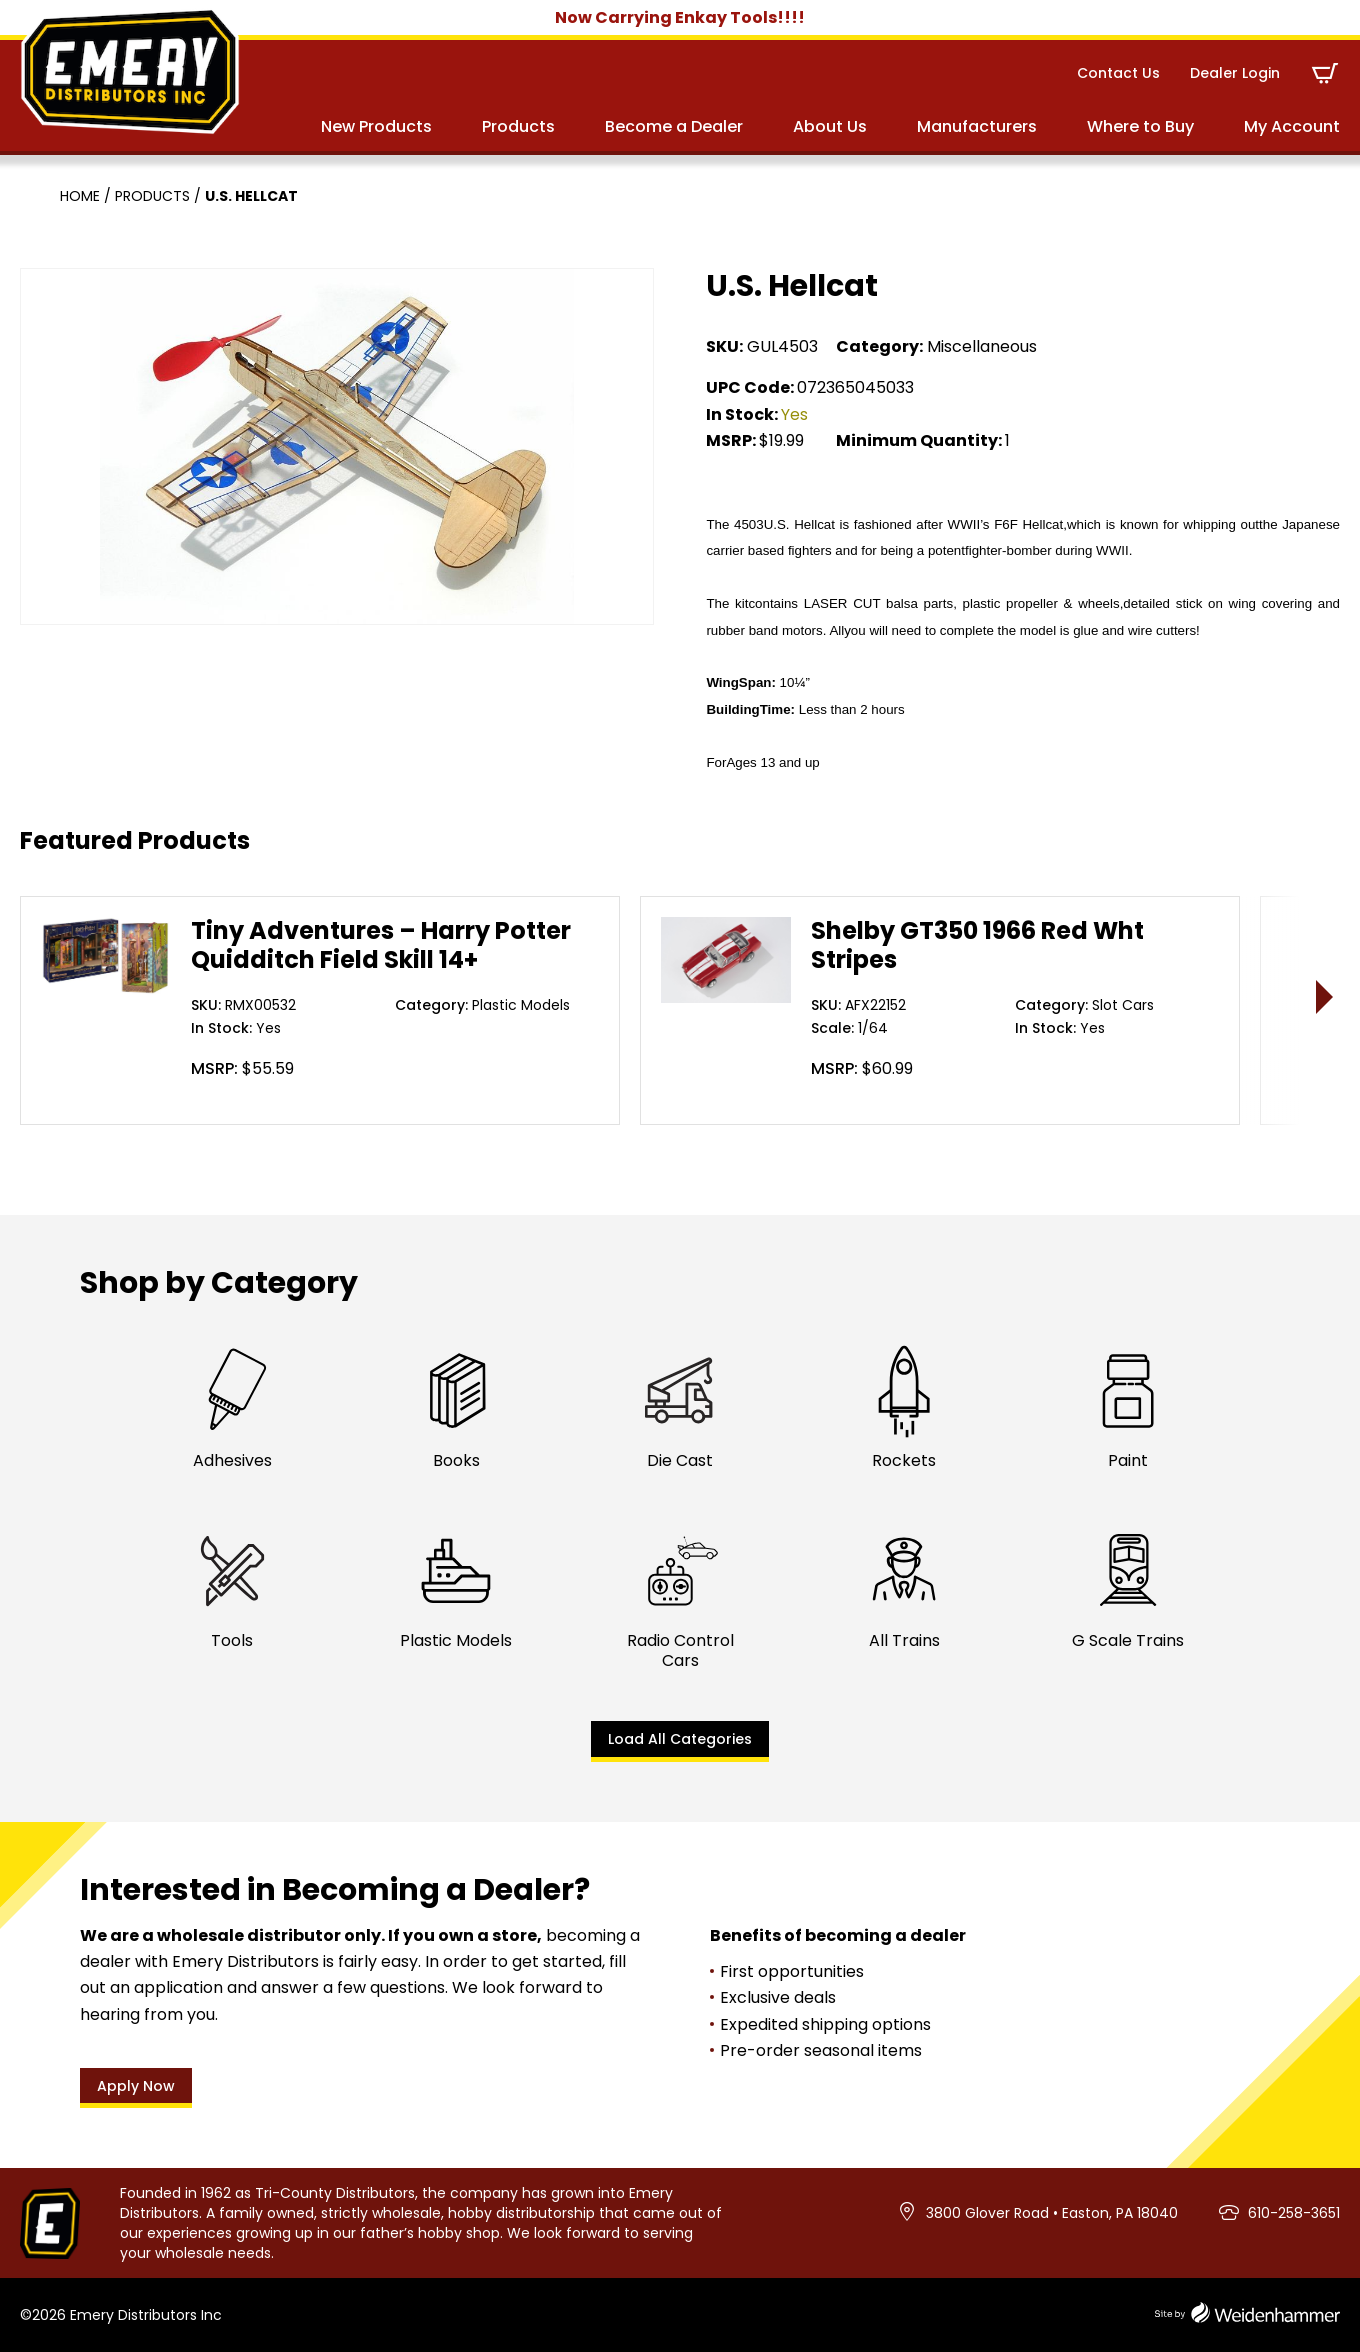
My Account (1292, 126)
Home (80, 196)
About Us (830, 126)
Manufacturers (977, 126)
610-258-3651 (1294, 2213)
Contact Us (1118, 73)
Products (518, 126)
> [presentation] (1325, 996)
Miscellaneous (982, 346)
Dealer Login (1235, 73)
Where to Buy (1140, 126)
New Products (376, 126)
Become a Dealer (674, 126)
